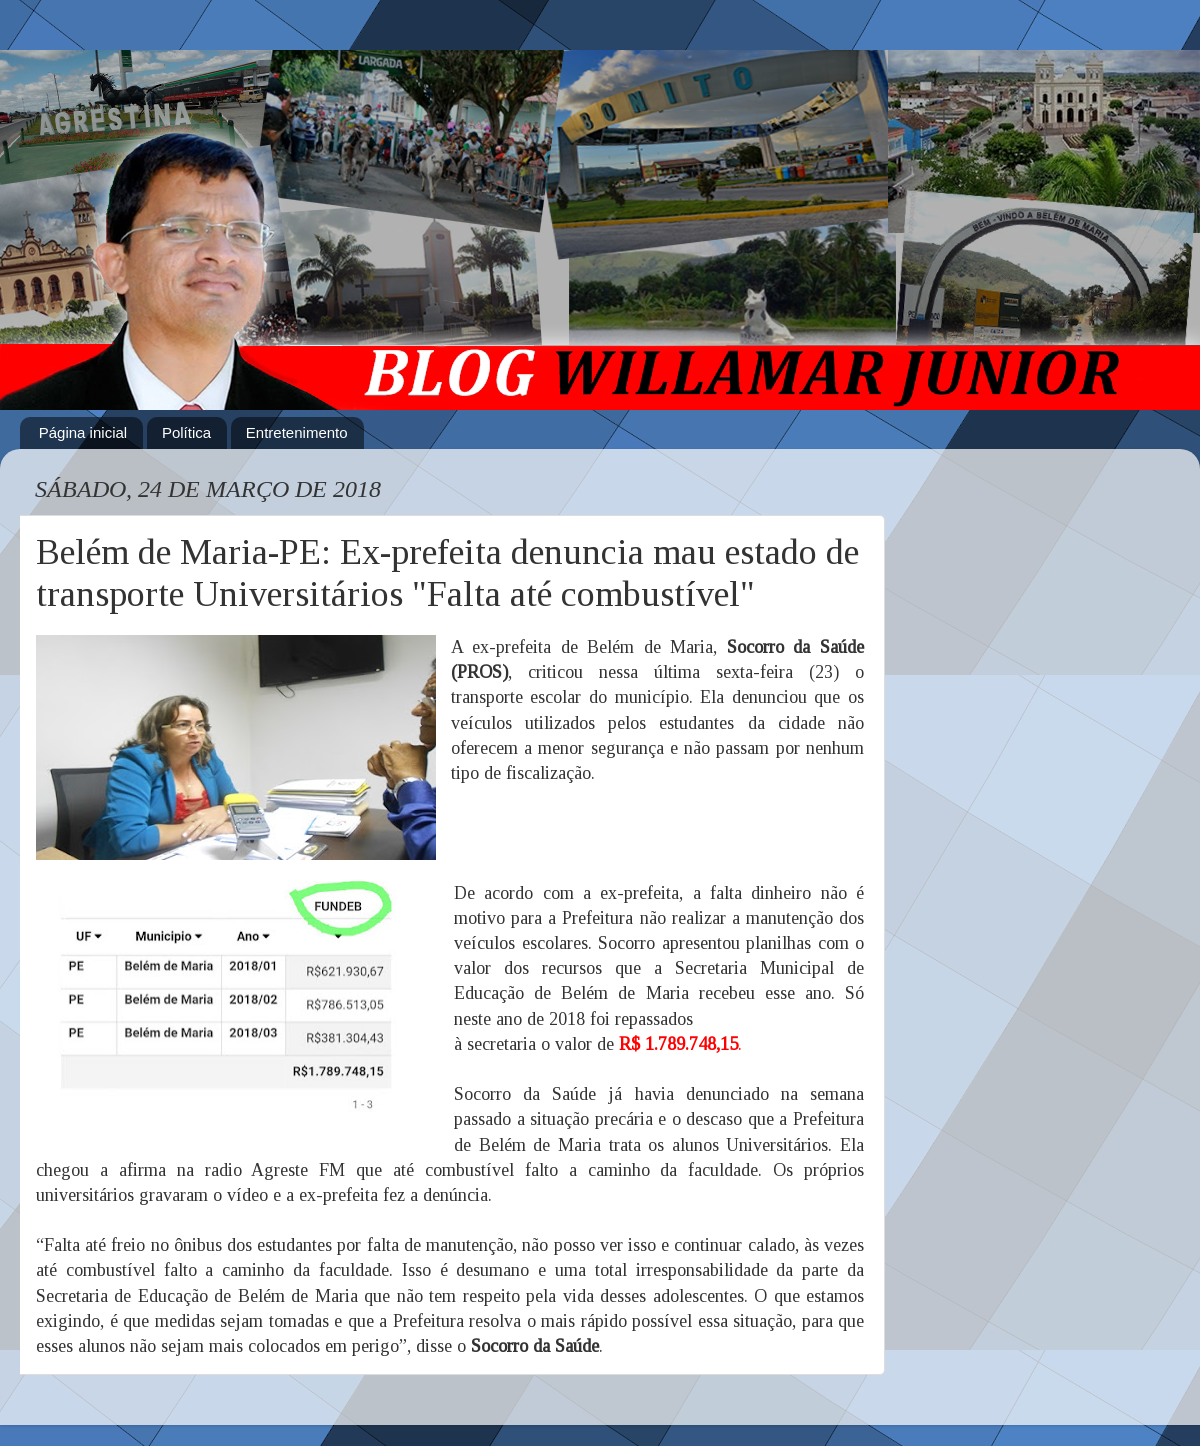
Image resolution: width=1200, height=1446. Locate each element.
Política (186, 432)
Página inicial (83, 432)
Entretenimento (297, 432)
